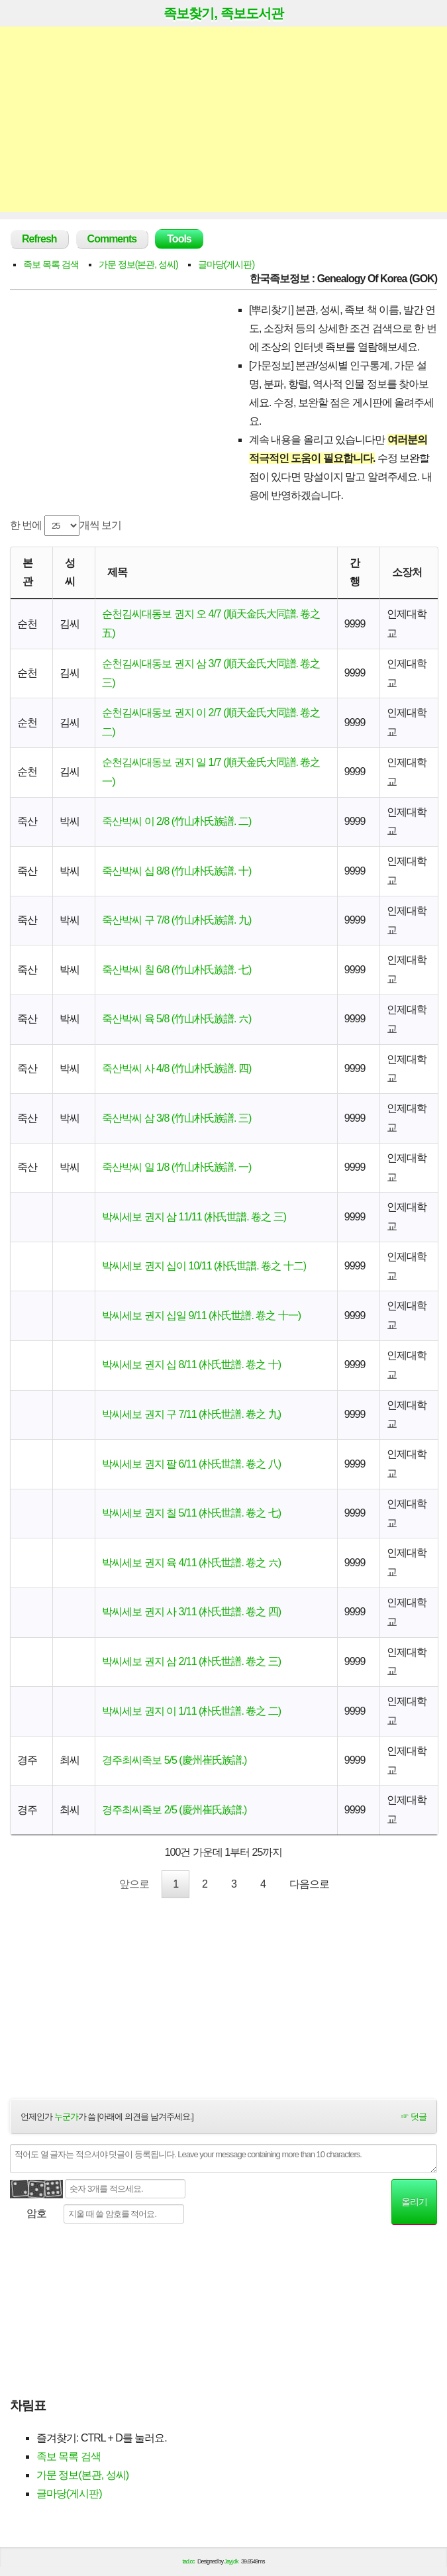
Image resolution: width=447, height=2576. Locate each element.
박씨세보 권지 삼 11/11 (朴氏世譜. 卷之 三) (194, 1216)
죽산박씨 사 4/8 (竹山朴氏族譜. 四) (176, 1068)
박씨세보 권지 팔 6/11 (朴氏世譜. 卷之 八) (191, 1464)
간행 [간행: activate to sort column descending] (355, 572)
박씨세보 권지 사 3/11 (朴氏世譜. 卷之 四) (191, 1611)
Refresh (39, 238)
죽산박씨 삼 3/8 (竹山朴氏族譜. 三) (176, 1118)
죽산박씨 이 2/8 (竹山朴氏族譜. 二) (176, 821)
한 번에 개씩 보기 (65, 525)
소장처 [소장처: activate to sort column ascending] (407, 572)
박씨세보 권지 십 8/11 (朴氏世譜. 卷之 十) (191, 1364)
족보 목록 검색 (51, 264)
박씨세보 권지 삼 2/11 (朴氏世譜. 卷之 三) (191, 1661)
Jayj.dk (231, 2564)
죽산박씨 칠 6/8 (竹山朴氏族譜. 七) (176, 969)
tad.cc (189, 2564)
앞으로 (134, 1885)
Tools (179, 238)
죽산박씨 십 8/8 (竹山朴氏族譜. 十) (176, 871)
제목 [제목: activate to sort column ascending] (117, 572)
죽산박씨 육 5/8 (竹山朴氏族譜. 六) (176, 1018)
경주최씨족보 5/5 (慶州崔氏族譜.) (174, 1760)
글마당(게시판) (226, 264)
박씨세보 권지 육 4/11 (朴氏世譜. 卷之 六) (191, 1562)
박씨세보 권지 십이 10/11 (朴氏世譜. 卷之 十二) (204, 1265)
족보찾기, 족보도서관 (223, 13)
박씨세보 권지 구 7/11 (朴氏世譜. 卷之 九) (191, 1414)
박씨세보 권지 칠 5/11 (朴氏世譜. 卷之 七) (191, 1513)
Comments (112, 238)
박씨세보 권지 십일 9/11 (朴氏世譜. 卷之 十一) (201, 1315)
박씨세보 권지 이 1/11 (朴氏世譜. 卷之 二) (191, 1711)
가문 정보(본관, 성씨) (138, 264)
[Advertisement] (223, 119)
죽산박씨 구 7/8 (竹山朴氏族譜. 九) (176, 920)
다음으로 (309, 1885)
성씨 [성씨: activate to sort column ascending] (70, 572)
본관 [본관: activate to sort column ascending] (27, 572)
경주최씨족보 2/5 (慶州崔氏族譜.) (174, 1809)
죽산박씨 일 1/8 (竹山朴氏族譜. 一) (176, 1167)
